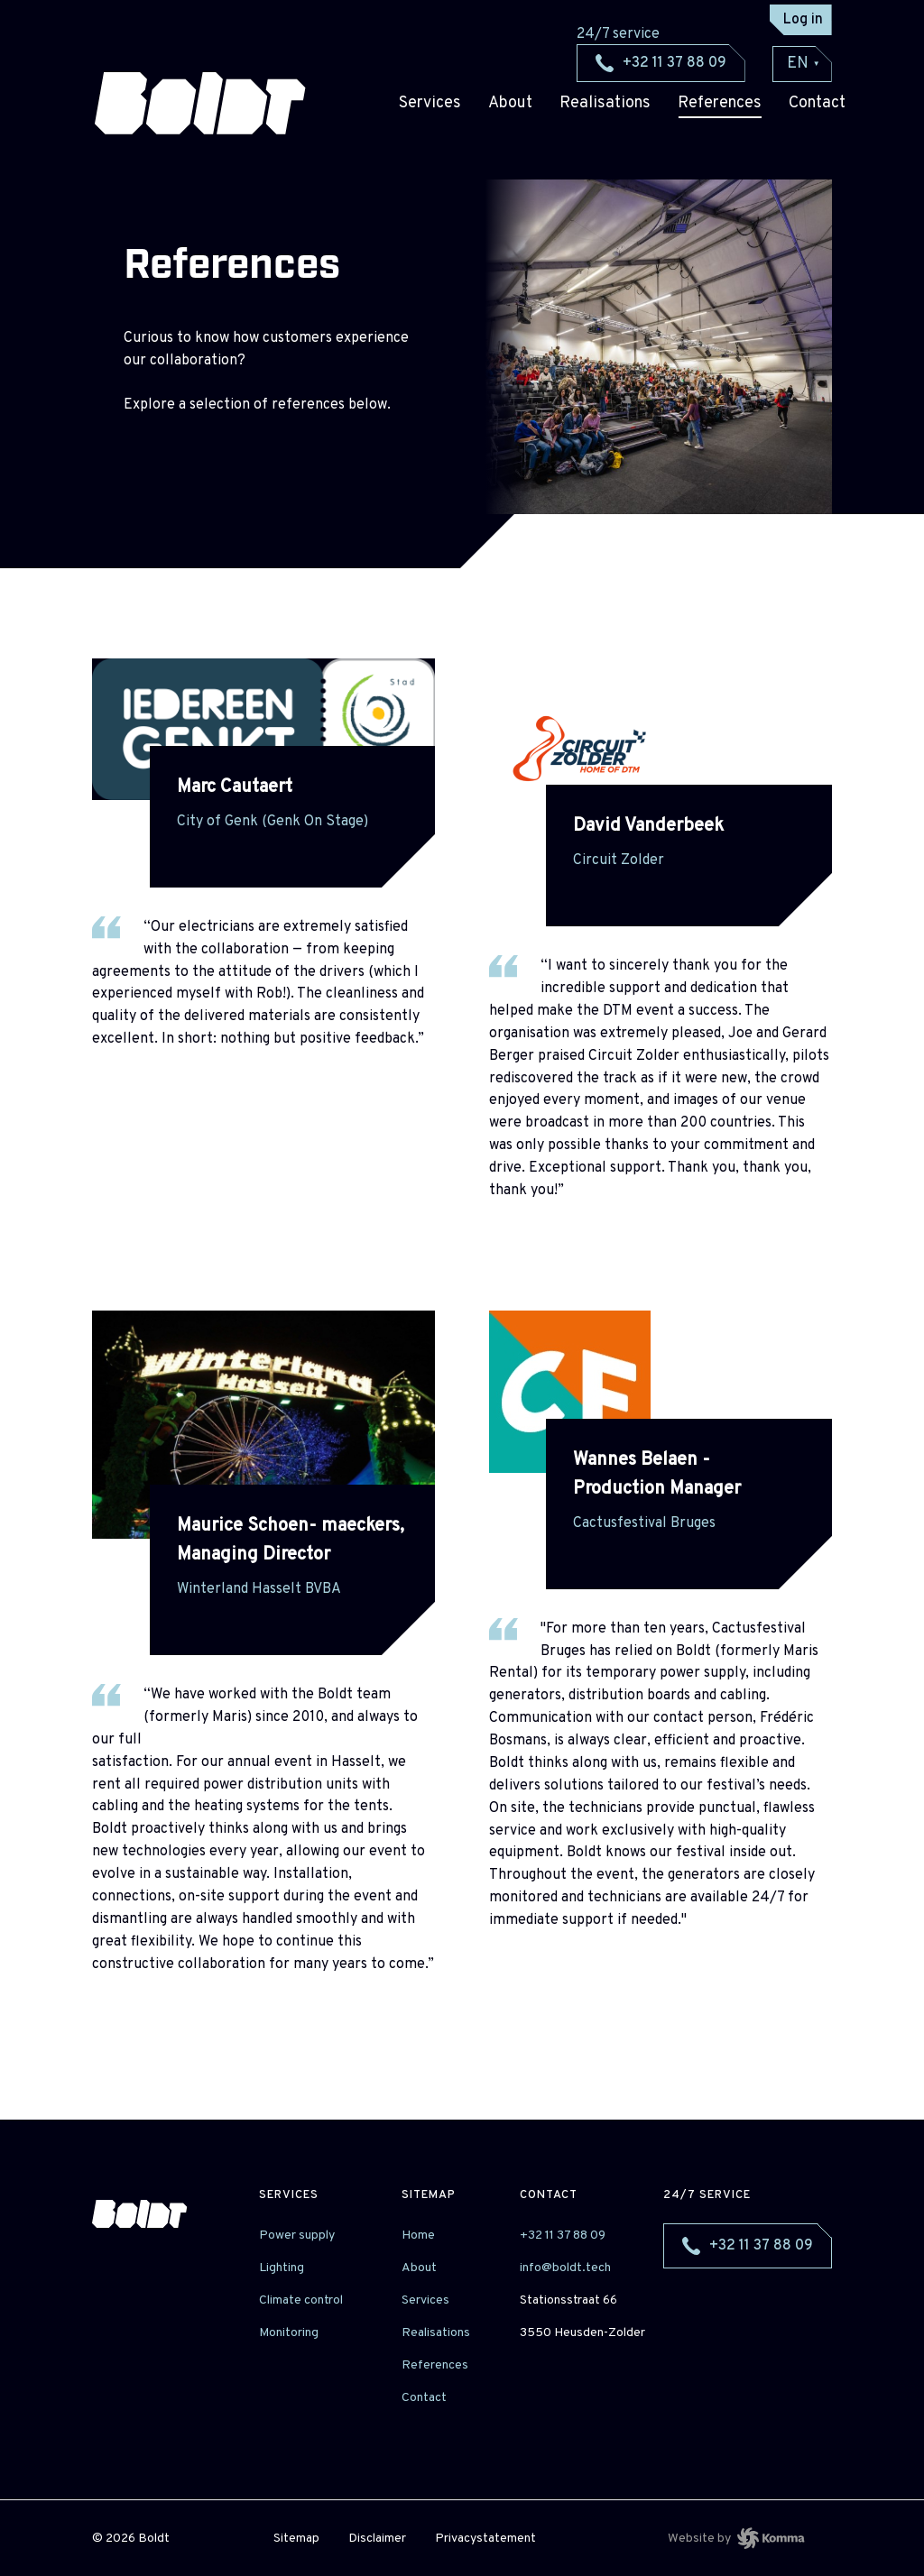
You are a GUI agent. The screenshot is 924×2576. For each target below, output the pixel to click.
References (720, 103)
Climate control (301, 2300)
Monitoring (289, 2333)
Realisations (605, 103)
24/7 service (707, 2195)
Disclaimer (377, 2538)
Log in (803, 20)
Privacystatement (485, 2538)
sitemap (429, 2195)
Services (430, 103)
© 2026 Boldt (131, 2538)
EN (803, 63)
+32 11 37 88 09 (562, 2235)
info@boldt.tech (565, 2268)
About (510, 103)
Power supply (297, 2235)
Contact (424, 2398)
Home (418, 2235)
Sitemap (296, 2538)
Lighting (281, 2268)
